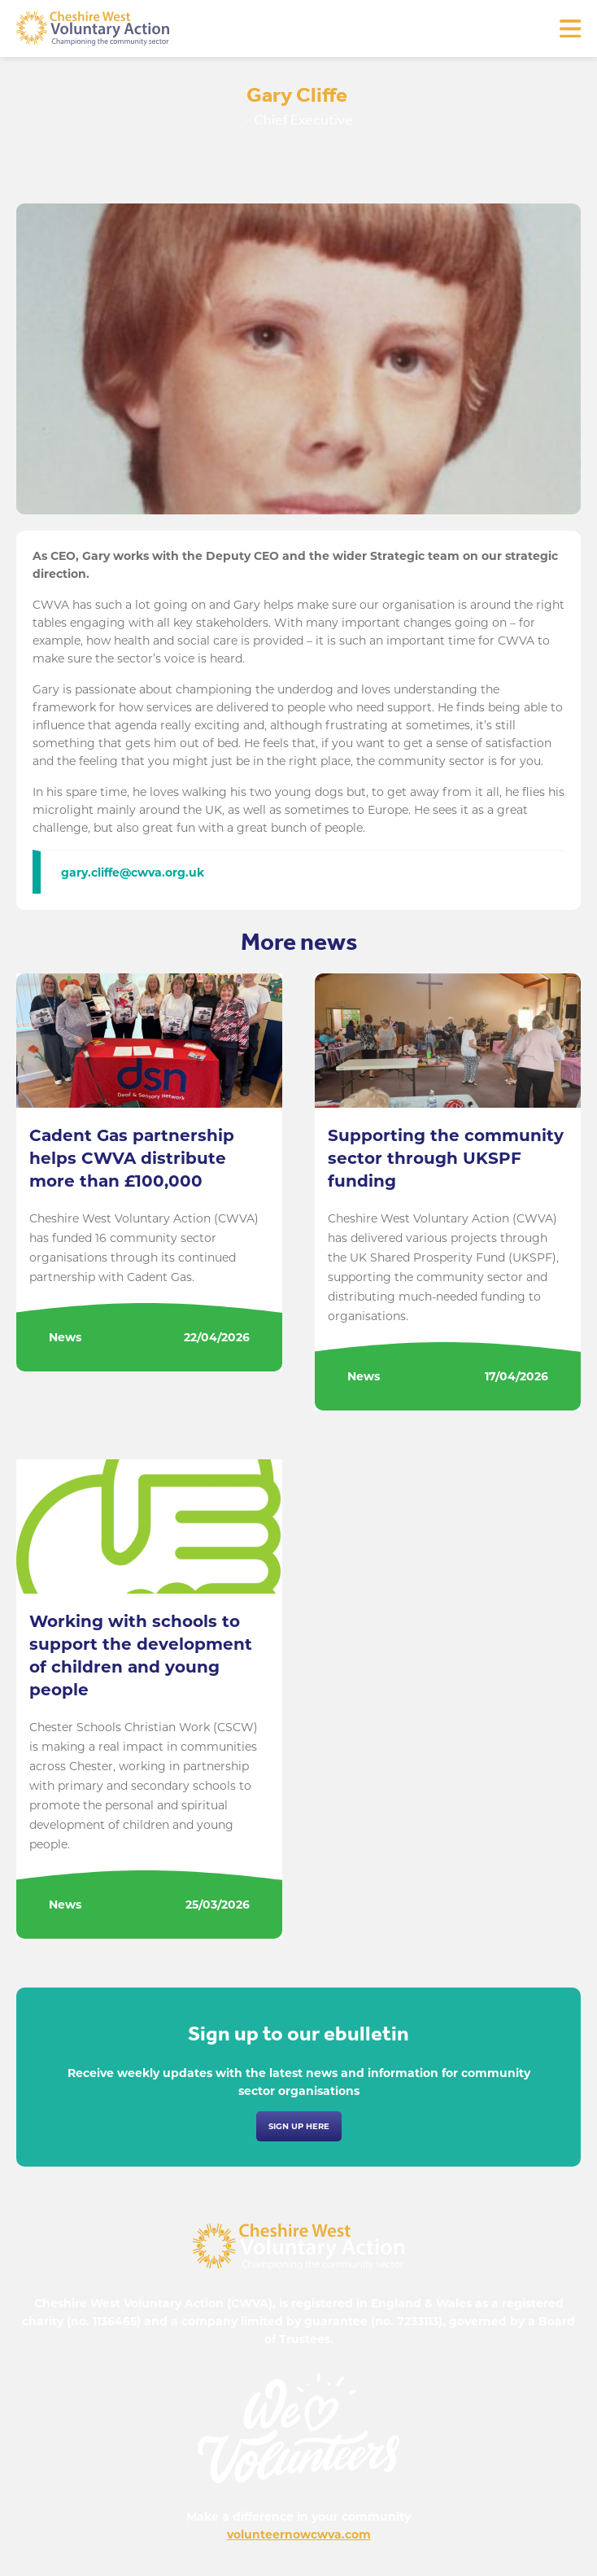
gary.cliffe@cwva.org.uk (132, 872)
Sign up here (298, 2126)
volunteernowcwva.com (299, 2534)
